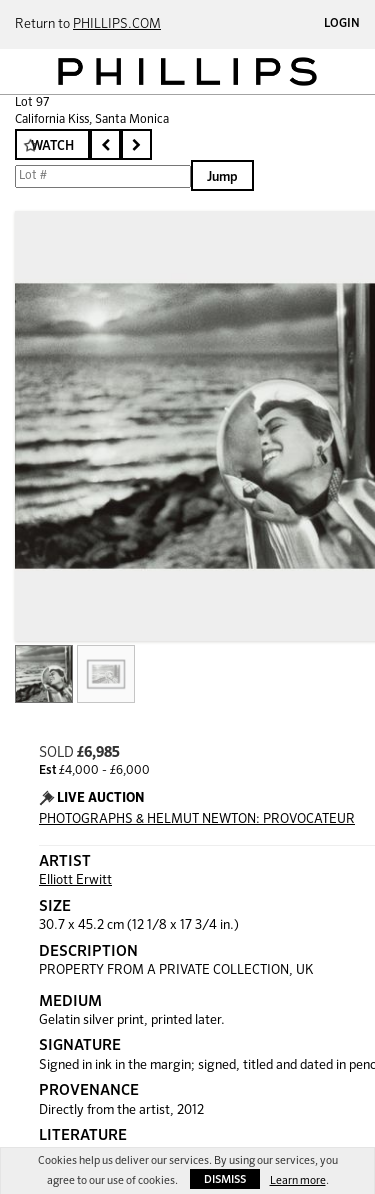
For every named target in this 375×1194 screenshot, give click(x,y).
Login (342, 24)
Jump (222, 177)
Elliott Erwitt (75, 880)
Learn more (298, 1180)
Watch (52, 146)
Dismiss (225, 1179)
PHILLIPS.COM (117, 24)
